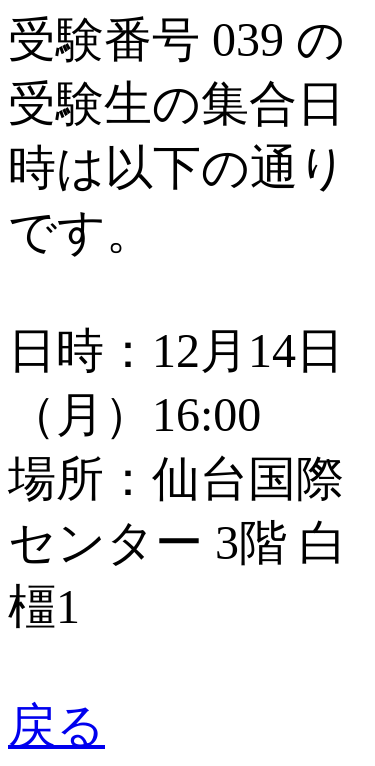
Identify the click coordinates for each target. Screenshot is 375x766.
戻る (56, 725)
